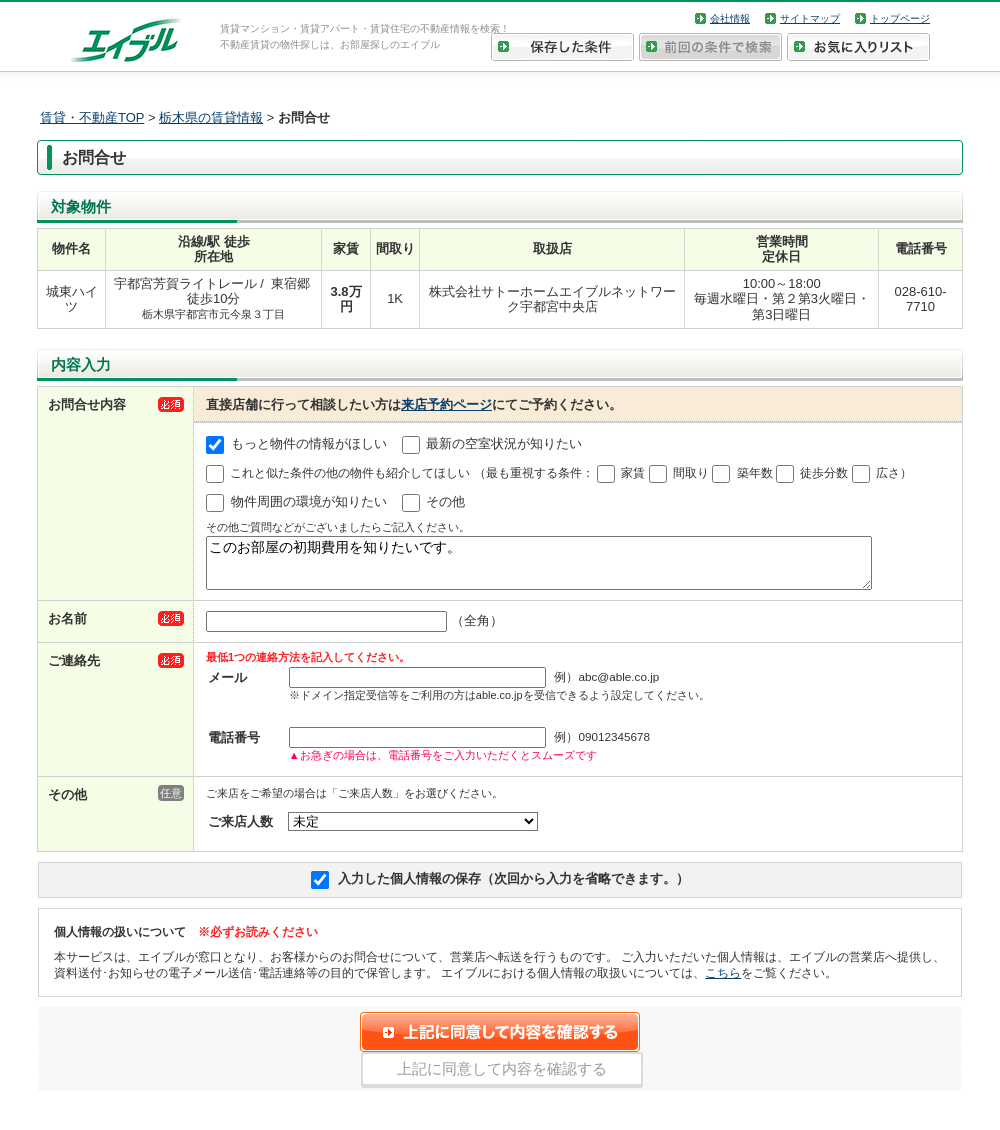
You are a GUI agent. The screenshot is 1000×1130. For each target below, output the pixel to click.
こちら (723, 981)
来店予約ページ (446, 404)
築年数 (755, 473)
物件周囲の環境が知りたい (309, 502)
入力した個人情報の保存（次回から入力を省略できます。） (513, 887)
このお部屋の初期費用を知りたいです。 (539, 567)
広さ (888, 473)
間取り (691, 473)
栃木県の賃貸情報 (211, 117)
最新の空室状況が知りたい (504, 444)
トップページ (900, 18)
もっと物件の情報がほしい (309, 444)
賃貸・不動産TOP (92, 117)
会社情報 (730, 18)
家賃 (633, 473)
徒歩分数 (824, 473)
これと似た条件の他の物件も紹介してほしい (350, 473)
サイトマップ (810, 18)
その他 (445, 502)
